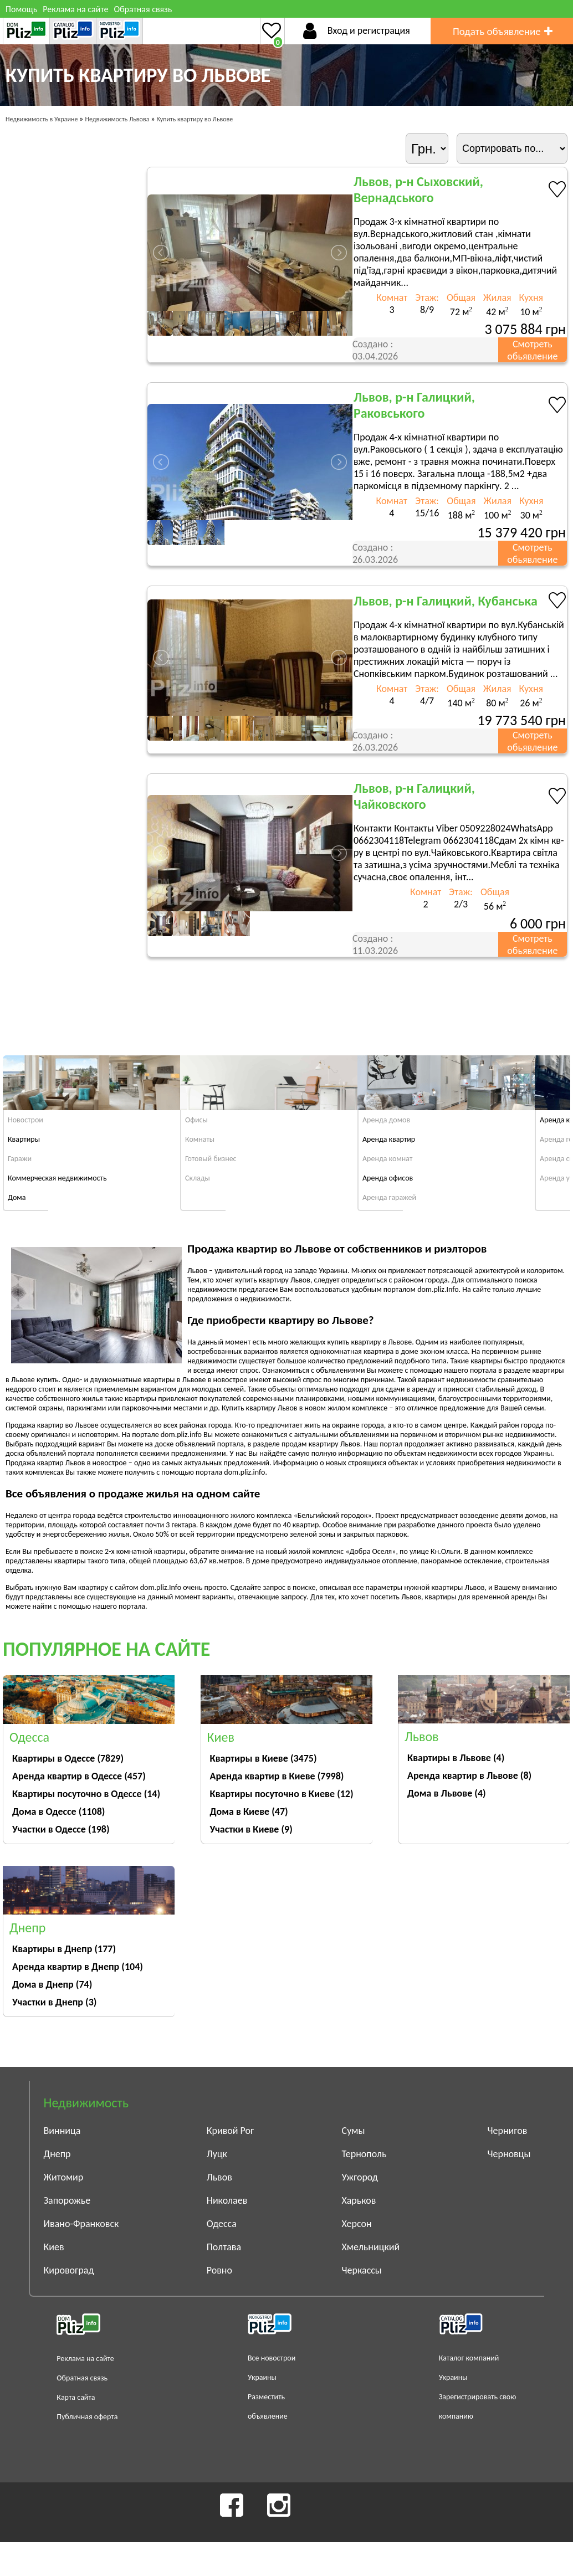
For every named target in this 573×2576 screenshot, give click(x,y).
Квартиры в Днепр (64, 1949)
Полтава (224, 2247)
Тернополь (364, 2154)
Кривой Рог (230, 2131)
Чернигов (508, 2131)
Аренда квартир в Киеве (277, 1776)
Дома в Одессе (58, 1811)
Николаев (227, 2200)
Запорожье (67, 2200)
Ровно (219, 2270)
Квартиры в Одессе (68, 1758)
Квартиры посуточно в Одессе (86, 1794)
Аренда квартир (388, 1139)
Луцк (217, 2154)
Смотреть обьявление (532, 350)
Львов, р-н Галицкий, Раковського (414, 405)
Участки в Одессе (61, 1829)
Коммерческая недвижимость (57, 1178)
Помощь (21, 9)
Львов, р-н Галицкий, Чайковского (414, 796)
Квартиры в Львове (455, 1758)
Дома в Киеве (249, 1811)
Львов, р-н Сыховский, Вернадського (418, 189)
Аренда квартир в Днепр (77, 1967)
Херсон (357, 2224)
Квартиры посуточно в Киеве (282, 1794)
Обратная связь (143, 9)
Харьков (359, 2200)
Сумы (353, 2131)
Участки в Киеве (251, 1829)
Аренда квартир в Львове (469, 1775)
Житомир (64, 2177)
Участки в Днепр (54, 2002)
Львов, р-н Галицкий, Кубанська (446, 601)
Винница (62, 2131)
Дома (16, 1197)
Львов (219, 2177)
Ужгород (360, 2177)
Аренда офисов (387, 1178)
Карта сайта (76, 2397)
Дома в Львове (446, 1793)
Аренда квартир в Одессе (79, 1776)
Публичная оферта (87, 2416)
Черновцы (509, 2154)
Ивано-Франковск (81, 2224)
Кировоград (69, 2270)
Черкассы (362, 2270)
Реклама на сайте (75, 9)
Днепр (57, 2154)
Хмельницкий (371, 2247)
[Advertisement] (360, 1004)
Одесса (222, 2224)
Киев (54, 2247)
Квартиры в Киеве (263, 1758)
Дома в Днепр (52, 1984)
